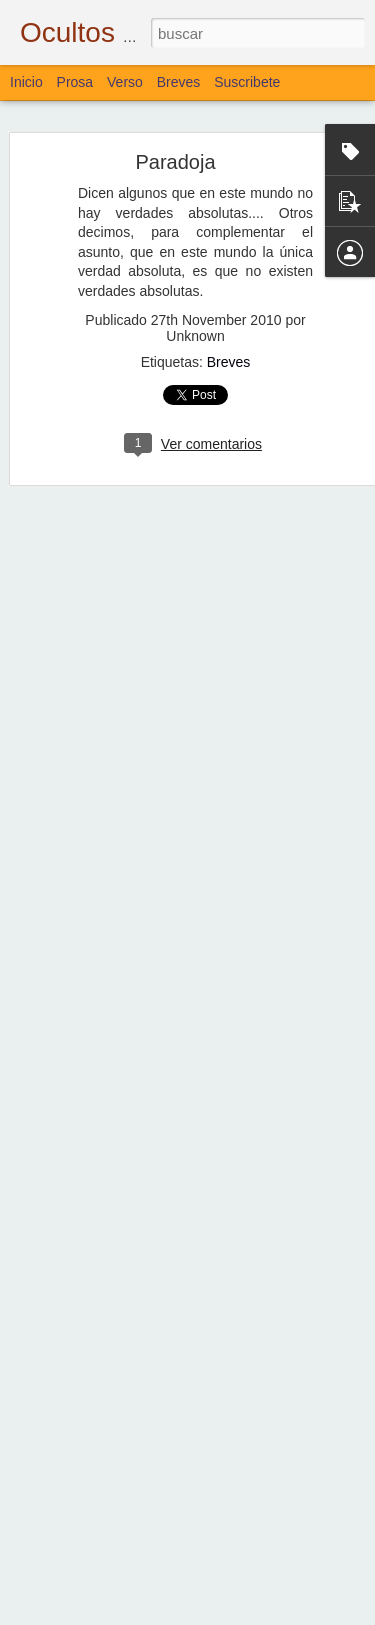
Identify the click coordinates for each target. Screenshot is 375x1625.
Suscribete (247, 82)
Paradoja (175, 155)
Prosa (75, 82)
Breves (229, 354)
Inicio (26, 82)
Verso (125, 82)
